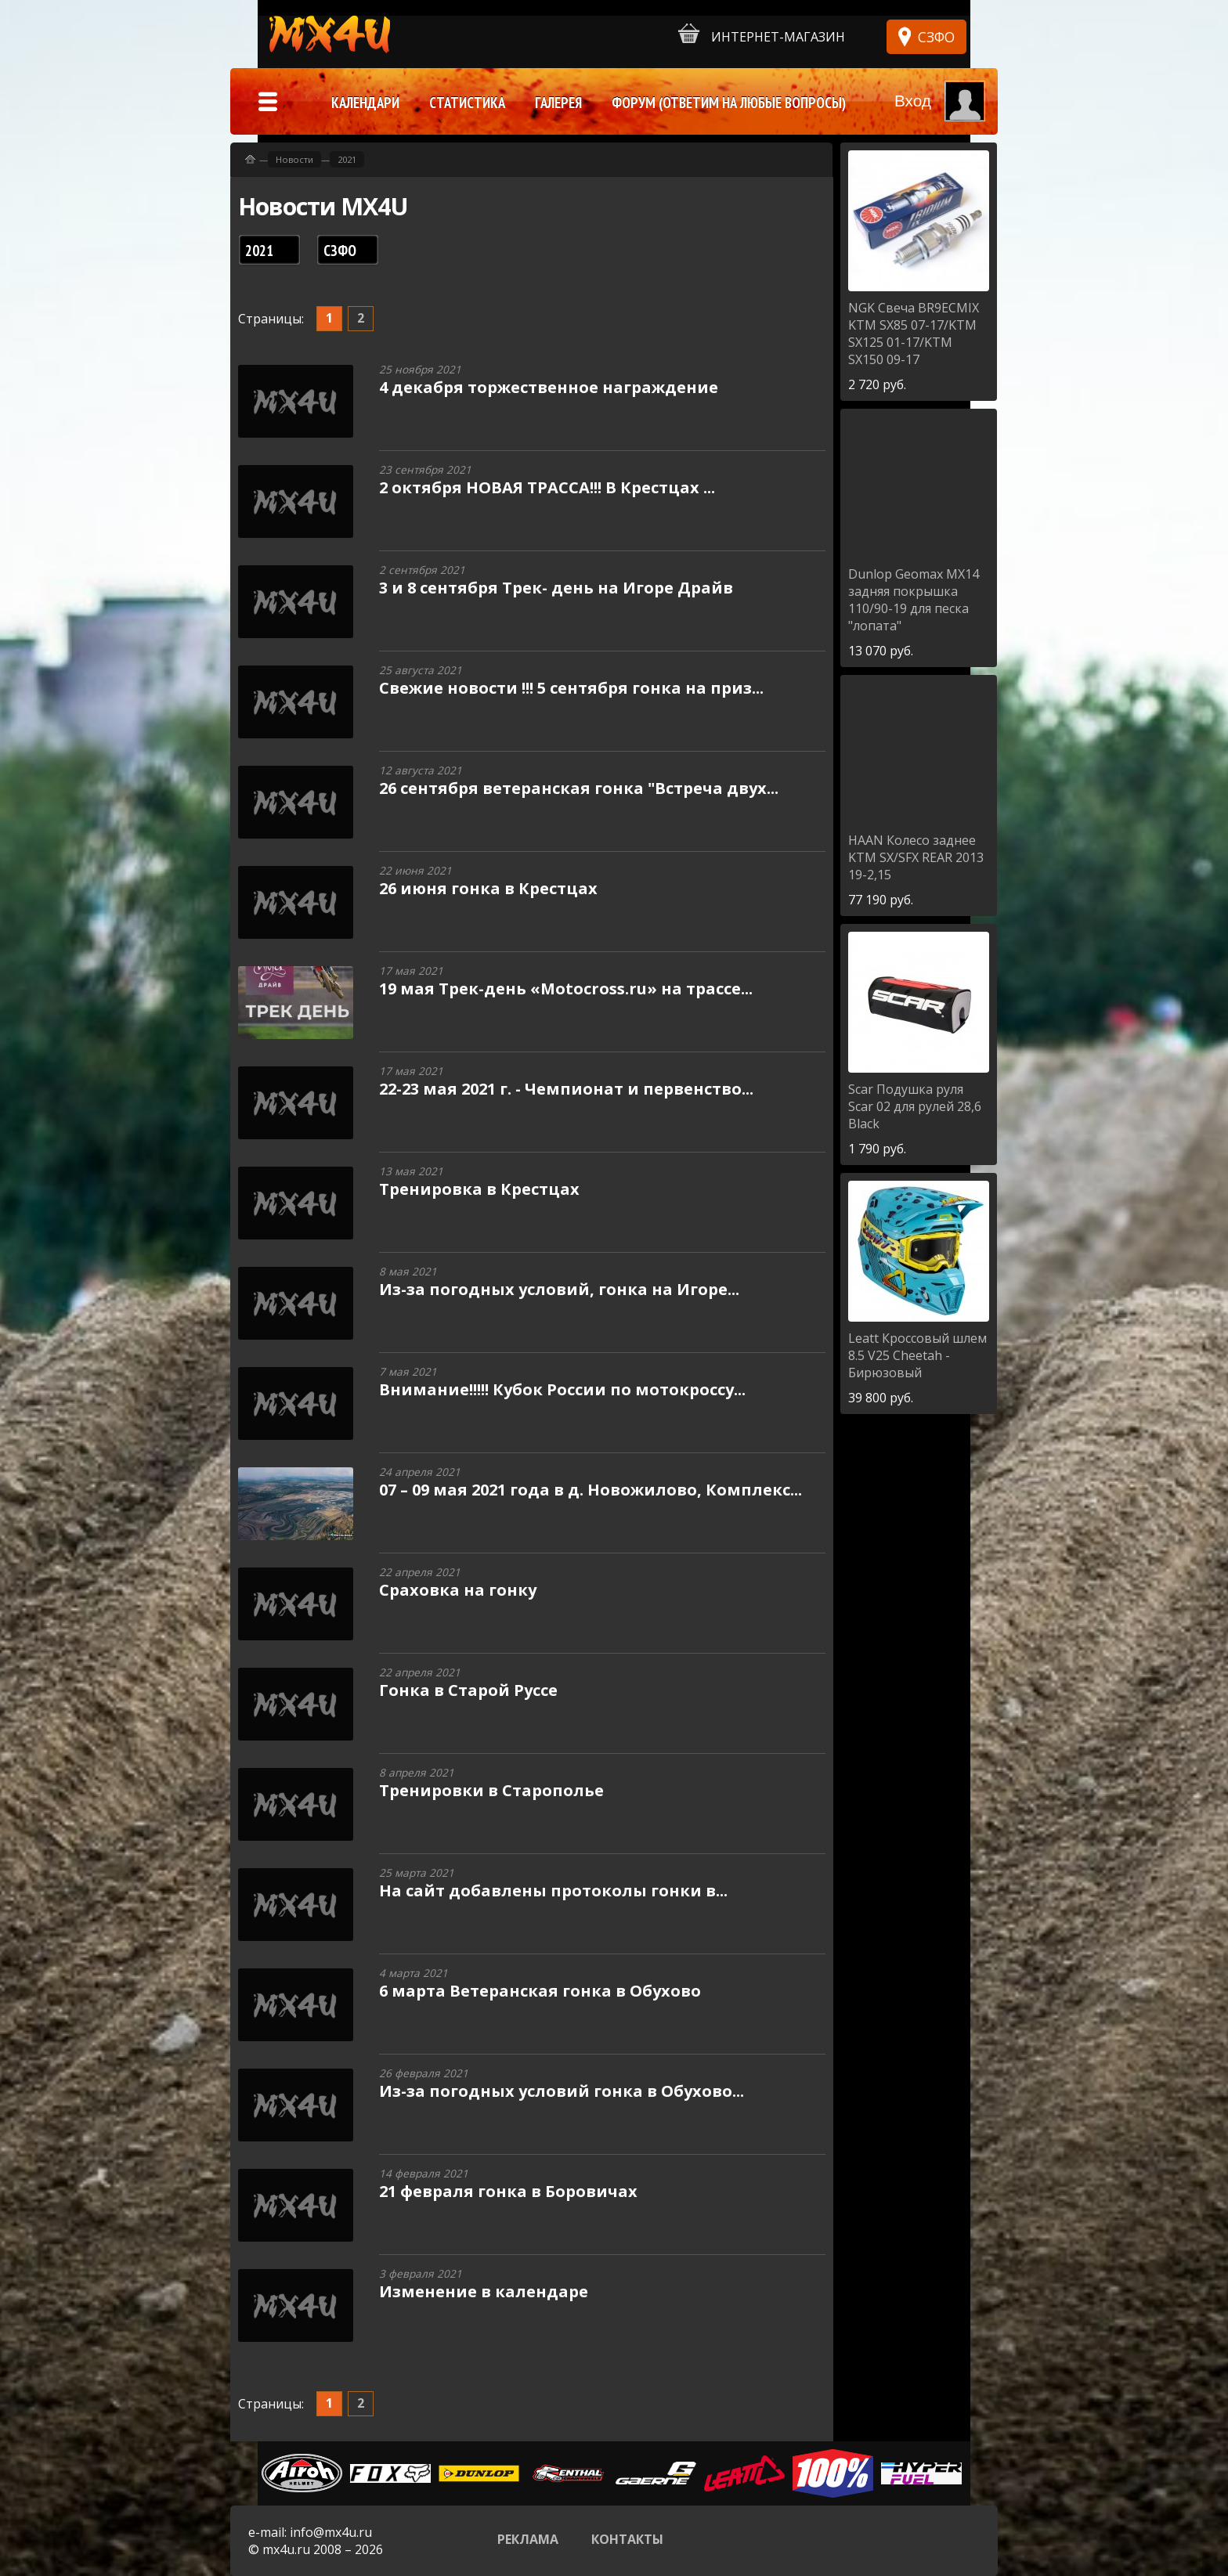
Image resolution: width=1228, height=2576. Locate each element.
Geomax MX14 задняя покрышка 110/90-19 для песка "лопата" (913, 599)
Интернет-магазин (761, 34)
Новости (294, 159)
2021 (347, 159)
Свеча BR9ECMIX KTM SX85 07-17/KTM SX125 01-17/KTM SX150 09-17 (913, 333)
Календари (365, 102)
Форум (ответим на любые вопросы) (729, 102)
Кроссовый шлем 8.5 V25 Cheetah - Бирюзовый (917, 1355)
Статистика (467, 102)
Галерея (558, 102)
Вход (912, 101)
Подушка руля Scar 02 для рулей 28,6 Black (914, 1106)
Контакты (627, 2539)
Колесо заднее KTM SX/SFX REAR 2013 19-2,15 (916, 857)
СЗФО (936, 36)
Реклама (527, 2539)
